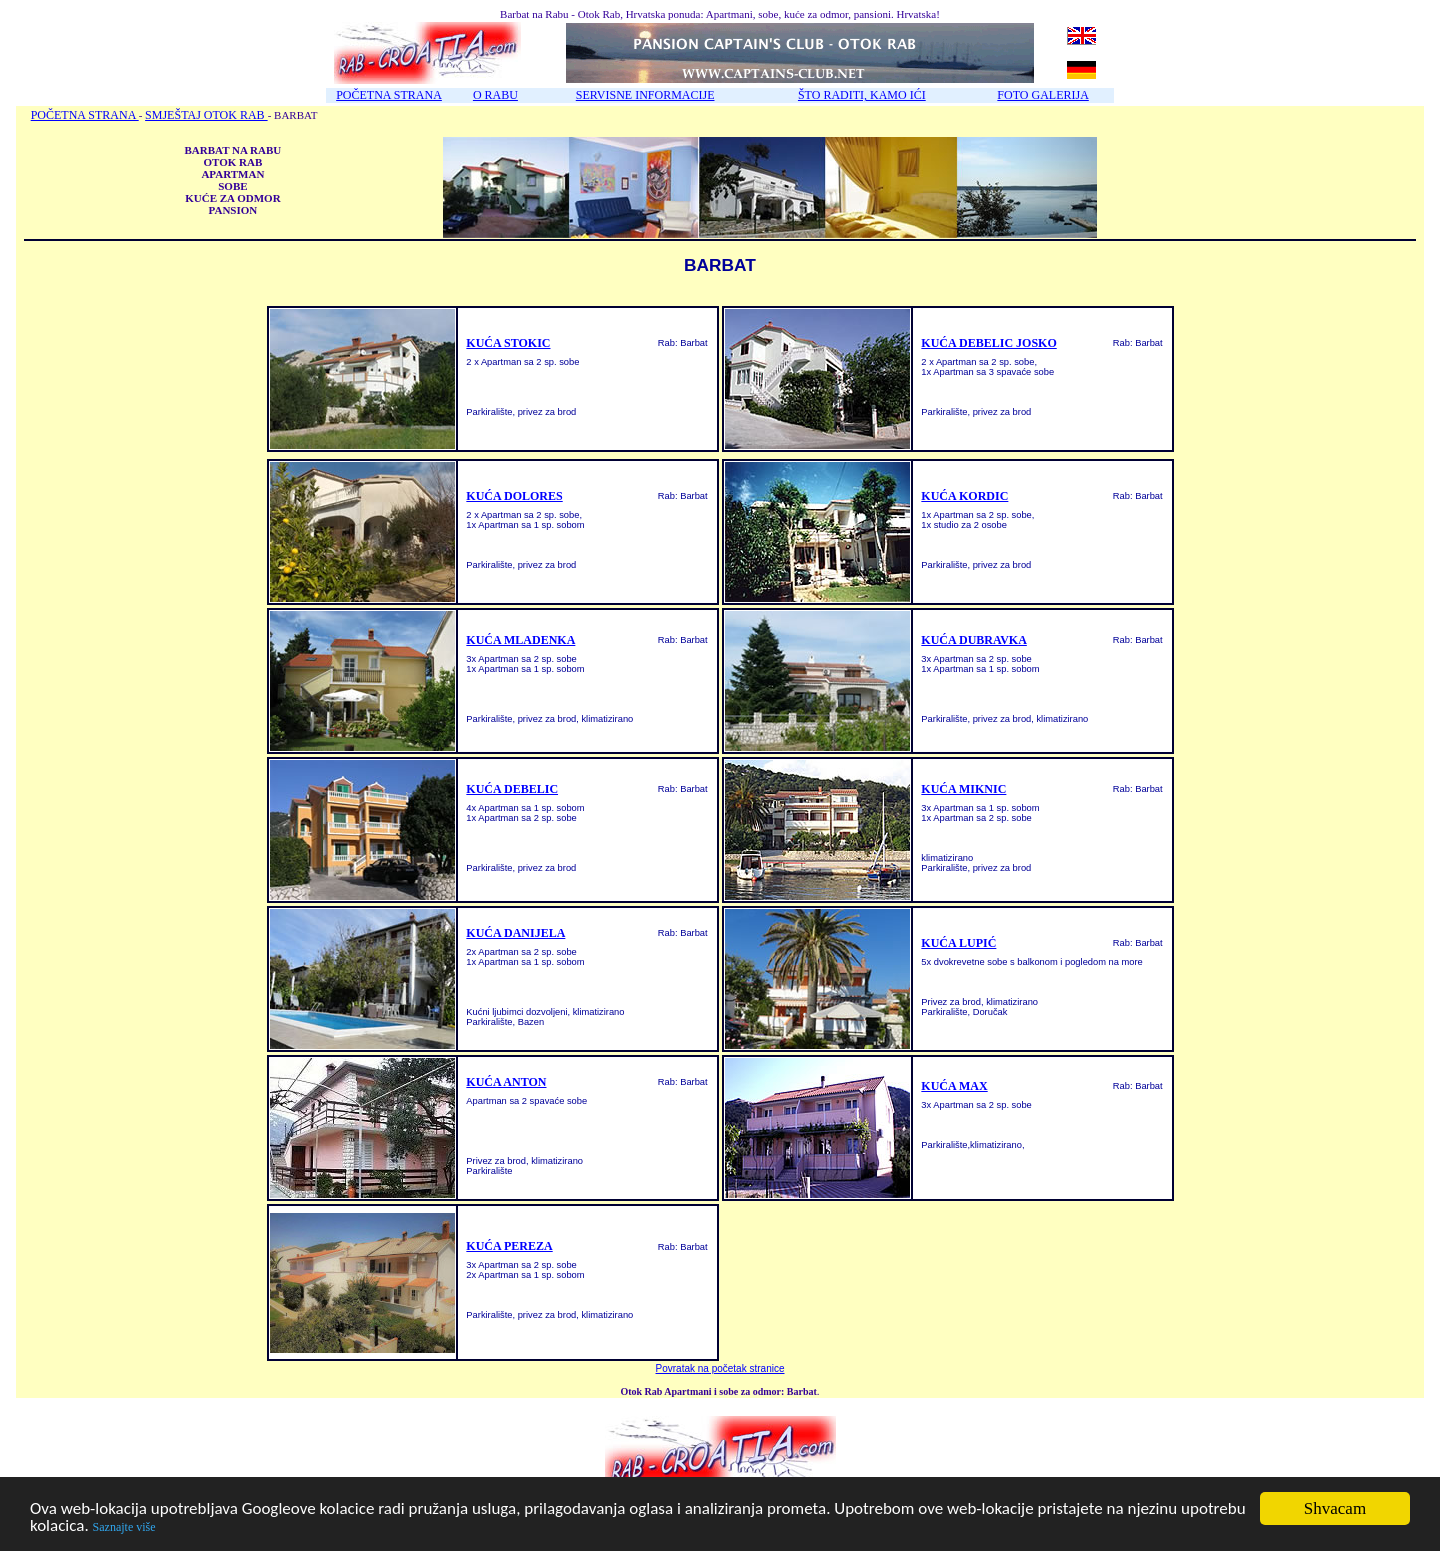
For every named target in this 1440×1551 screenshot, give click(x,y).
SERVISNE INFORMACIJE (645, 95)
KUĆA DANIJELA (515, 933)
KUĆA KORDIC (964, 496)
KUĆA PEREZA (509, 1246)
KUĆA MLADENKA (520, 640)
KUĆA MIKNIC (963, 789)
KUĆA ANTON (506, 1082)
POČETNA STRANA (389, 95)
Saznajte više (124, 1528)
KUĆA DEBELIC (512, 789)
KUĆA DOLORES (514, 496)
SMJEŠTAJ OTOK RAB (206, 115)
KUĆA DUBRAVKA (973, 640)
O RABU (495, 95)
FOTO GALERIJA (1042, 95)
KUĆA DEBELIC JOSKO (988, 343)
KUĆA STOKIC (508, 343)
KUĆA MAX (954, 1086)
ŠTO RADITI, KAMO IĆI (862, 95)
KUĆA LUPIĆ (958, 943)
